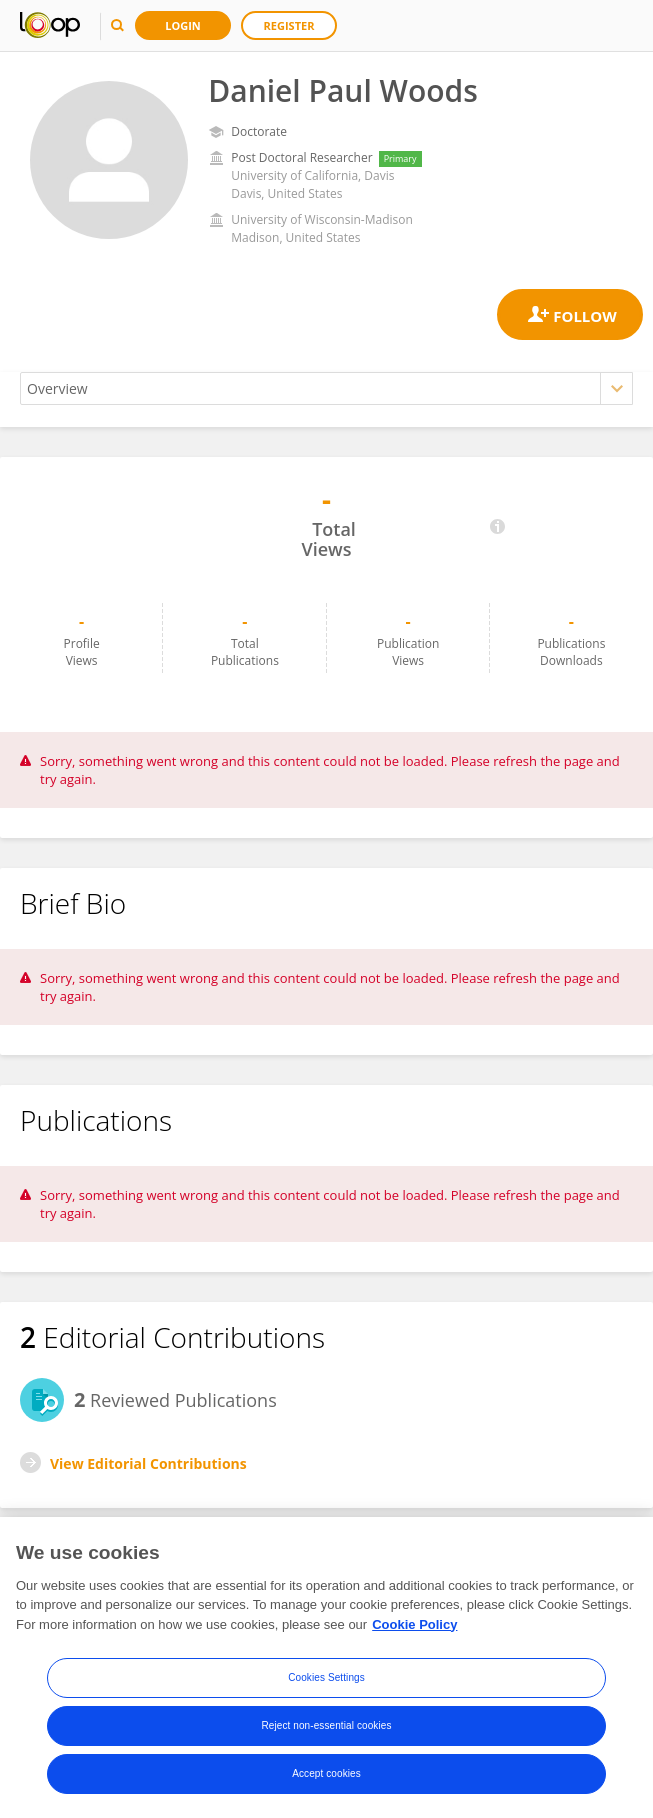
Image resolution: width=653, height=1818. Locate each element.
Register (289, 25)
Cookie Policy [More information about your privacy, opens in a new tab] (414, 1625)
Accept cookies (326, 1774)
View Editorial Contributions (148, 1463)
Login (183, 25)
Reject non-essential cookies (326, 1726)
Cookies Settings (326, 1678)
